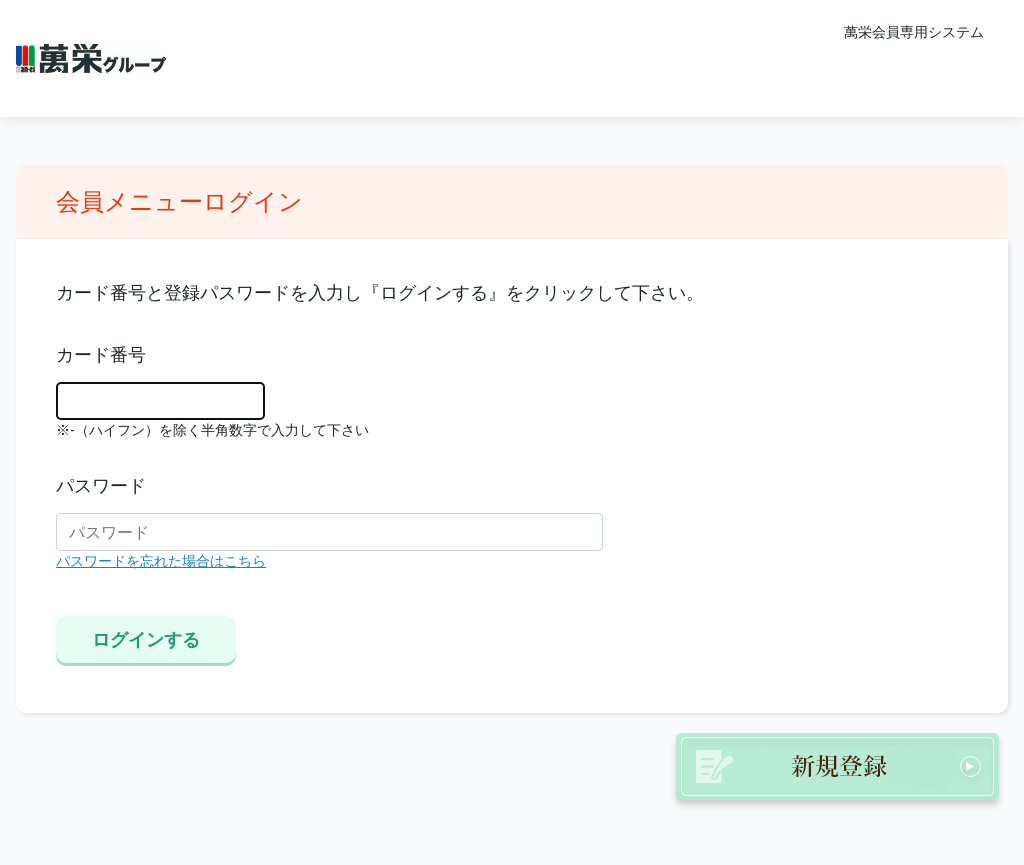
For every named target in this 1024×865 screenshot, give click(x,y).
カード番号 (101, 355)
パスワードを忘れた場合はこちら (161, 561)
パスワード (101, 486)
